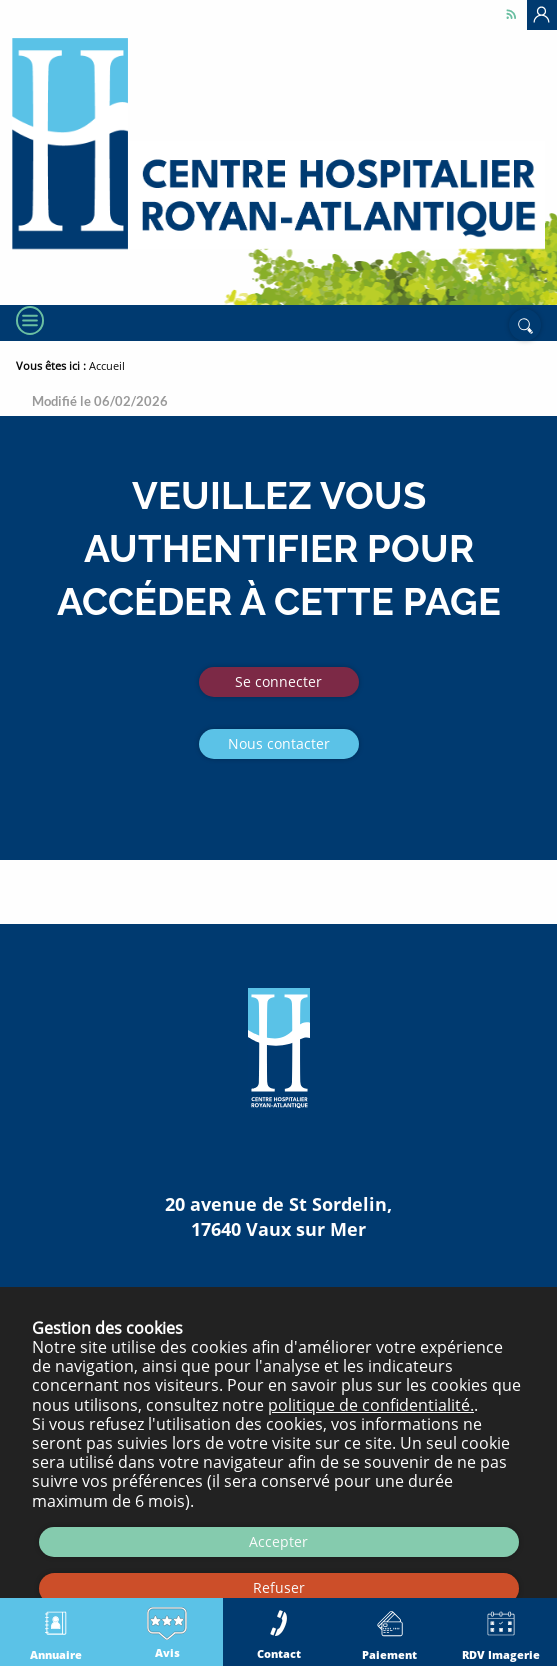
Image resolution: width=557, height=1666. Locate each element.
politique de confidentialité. (371, 1405)
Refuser (279, 1587)
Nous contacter (279, 743)
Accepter (278, 1541)
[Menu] (28, 321)
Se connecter (278, 681)
